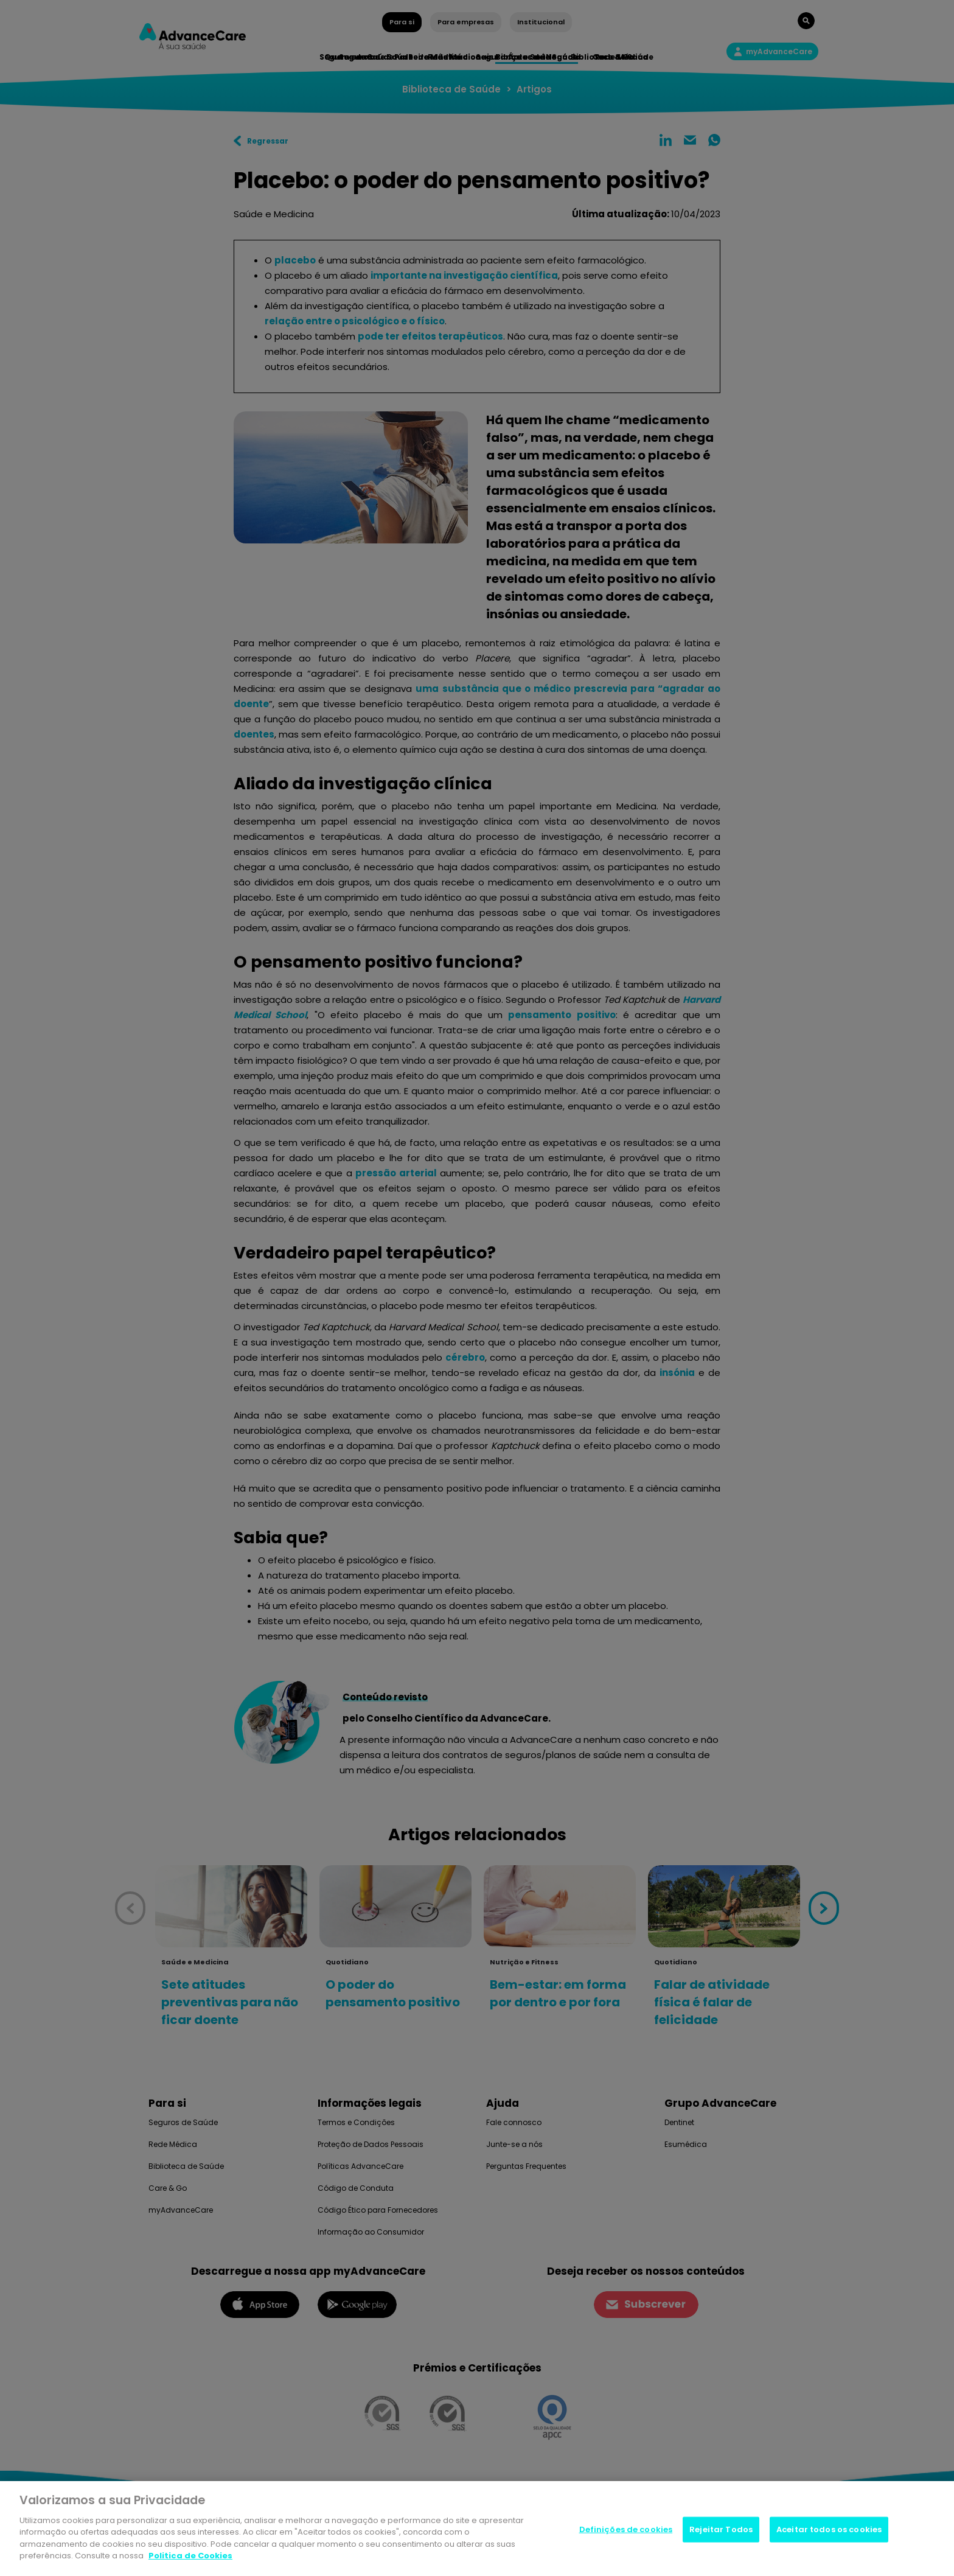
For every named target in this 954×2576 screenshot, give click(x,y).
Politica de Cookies (190, 2555)
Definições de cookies (626, 2529)
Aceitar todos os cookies (829, 2529)
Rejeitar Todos (721, 2529)
